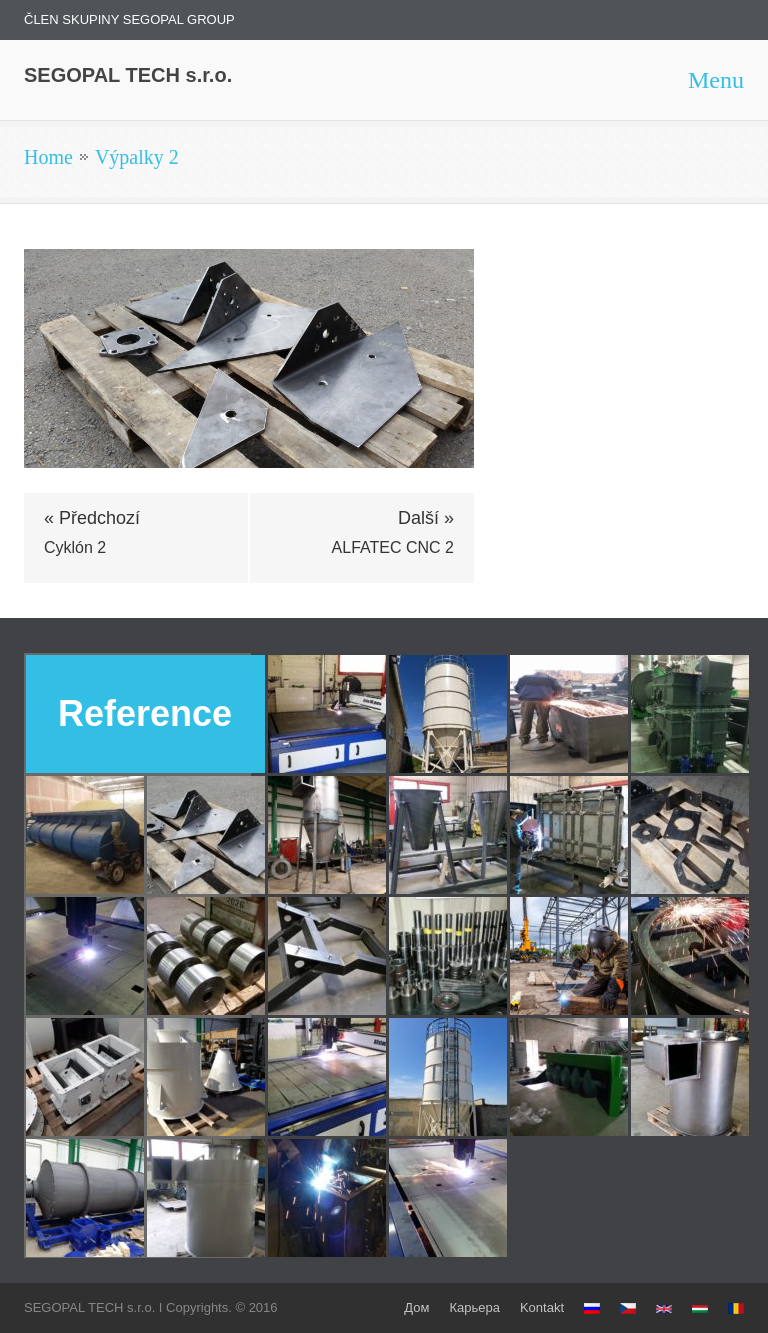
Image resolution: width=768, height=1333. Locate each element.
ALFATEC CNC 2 (393, 547)
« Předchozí (92, 518)
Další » (426, 518)
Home (48, 157)
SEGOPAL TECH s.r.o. (128, 75)
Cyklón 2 (75, 547)
